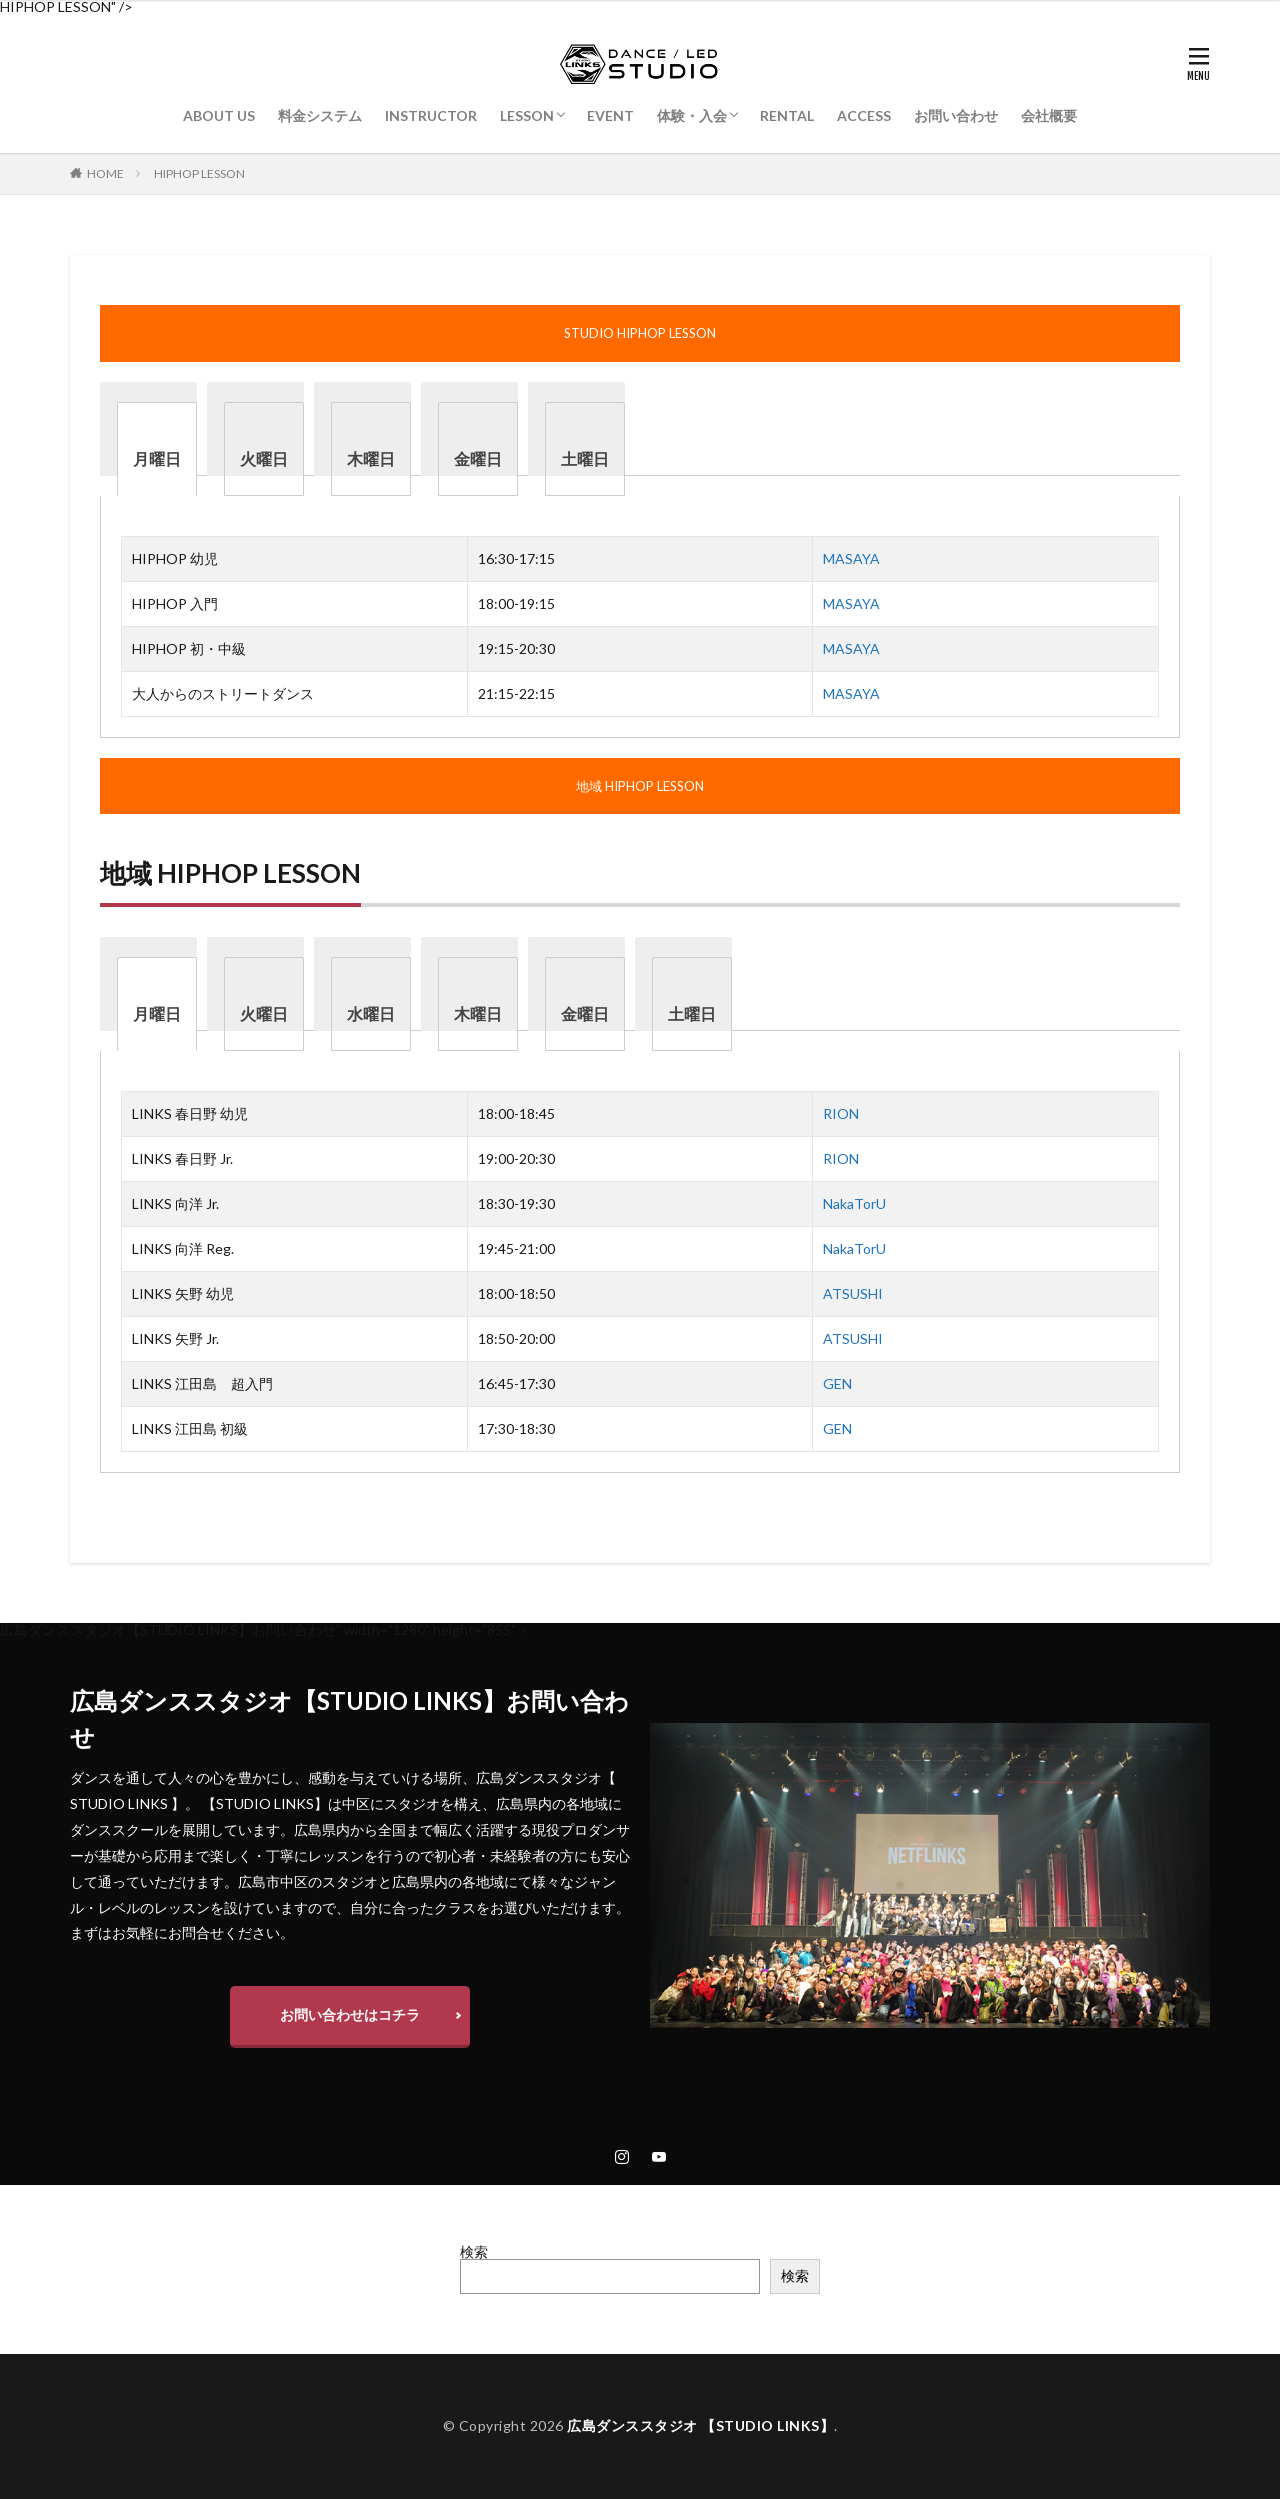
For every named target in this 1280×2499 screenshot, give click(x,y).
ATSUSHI (853, 1293)
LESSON (527, 115)
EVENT (610, 115)
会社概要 (1049, 115)
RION (841, 1113)
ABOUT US (219, 115)
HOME (105, 173)
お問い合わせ (956, 115)
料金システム (320, 115)
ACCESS (864, 115)
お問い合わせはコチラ (350, 2014)
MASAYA (851, 558)
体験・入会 (692, 115)
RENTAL (787, 115)
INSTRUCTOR (431, 115)
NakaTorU (854, 1203)
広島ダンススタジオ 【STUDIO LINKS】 (700, 2425)
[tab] (157, 449)
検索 (474, 2251)
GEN (837, 1383)
